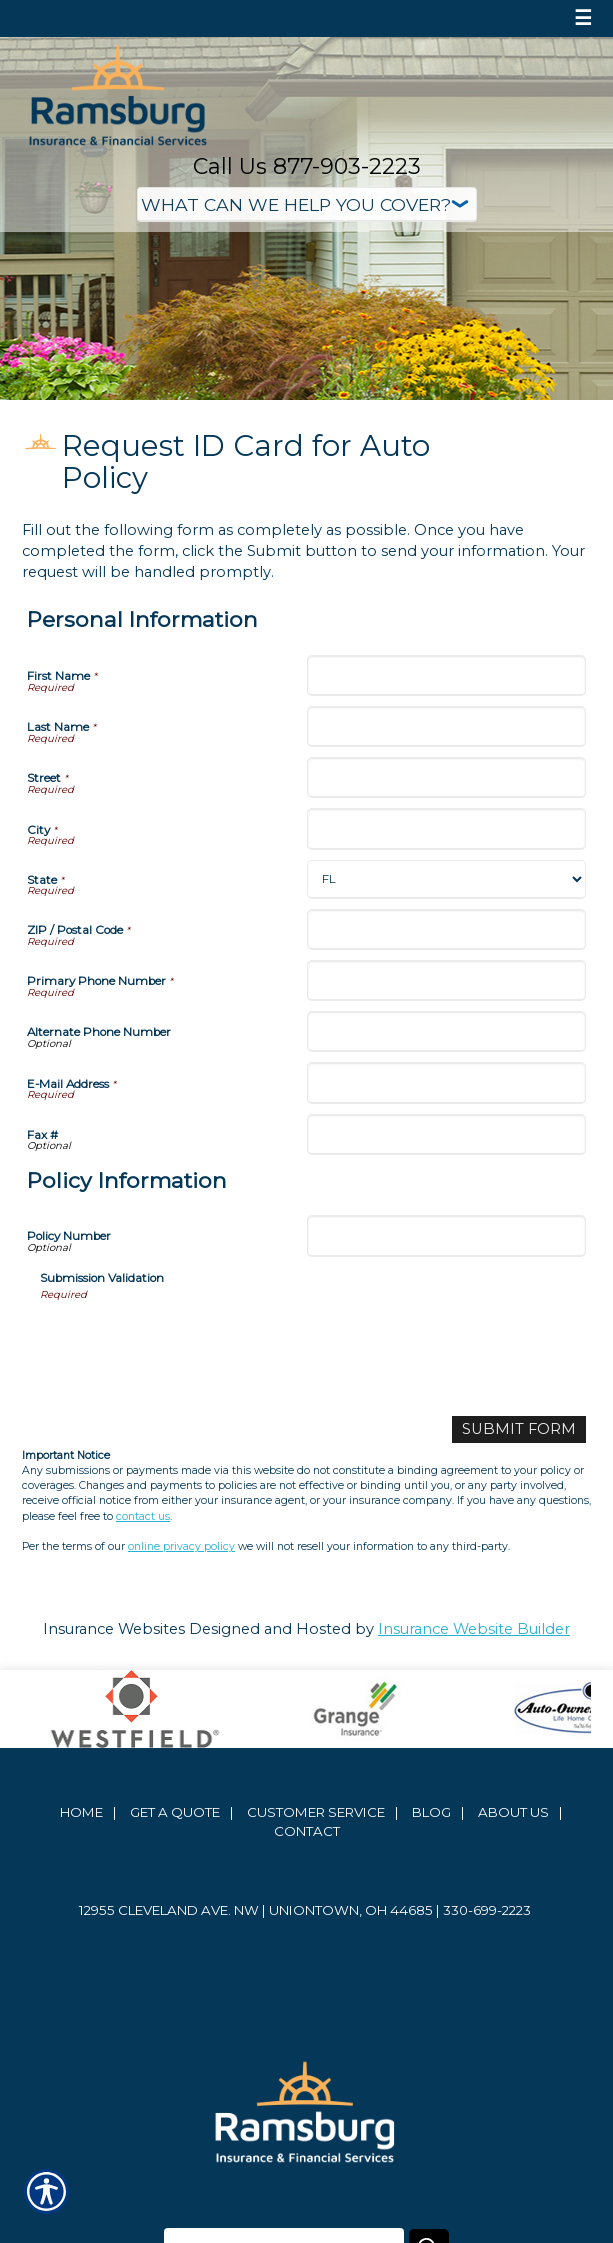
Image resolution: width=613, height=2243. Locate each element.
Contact (307, 1831)
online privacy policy (181, 1546)
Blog (431, 1812)
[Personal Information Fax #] (447, 1134)
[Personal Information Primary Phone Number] (447, 980)
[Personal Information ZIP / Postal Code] (447, 929)
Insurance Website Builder (474, 1629)
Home (81, 1812)
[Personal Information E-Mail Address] (447, 1082)
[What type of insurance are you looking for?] (307, 204)
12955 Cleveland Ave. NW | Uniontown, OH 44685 (256, 1910)
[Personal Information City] (447, 828)
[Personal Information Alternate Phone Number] (447, 1031)
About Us (513, 1812)
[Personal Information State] (447, 879)
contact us (143, 1516)
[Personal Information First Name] (447, 675)
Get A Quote (175, 1812)
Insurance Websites (114, 1629)
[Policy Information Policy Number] (447, 1235)
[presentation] (192, 1341)
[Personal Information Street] (447, 777)
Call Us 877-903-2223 (307, 166)
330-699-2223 (487, 1910)
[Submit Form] (519, 1429)
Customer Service (316, 1812)
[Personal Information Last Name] (447, 726)
